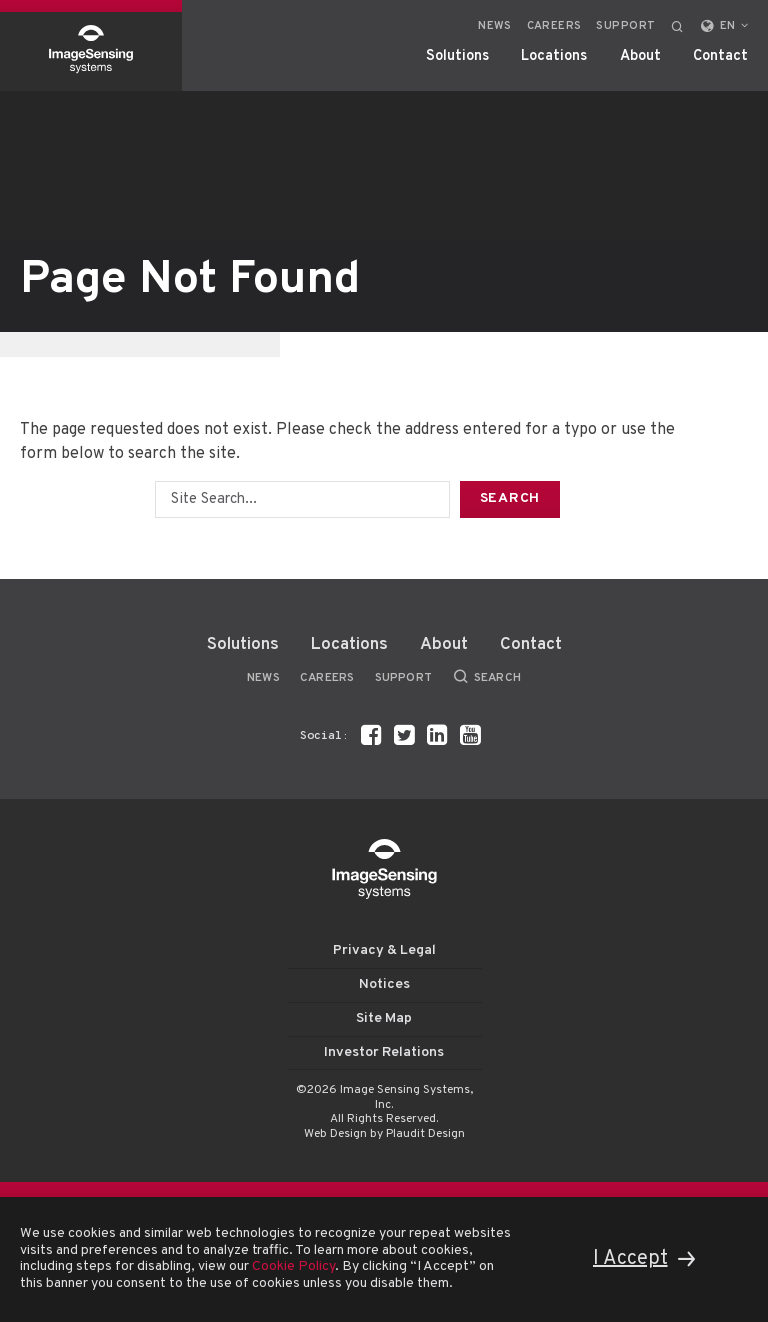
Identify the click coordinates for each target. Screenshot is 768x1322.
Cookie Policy (293, 1266)
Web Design (335, 1134)
